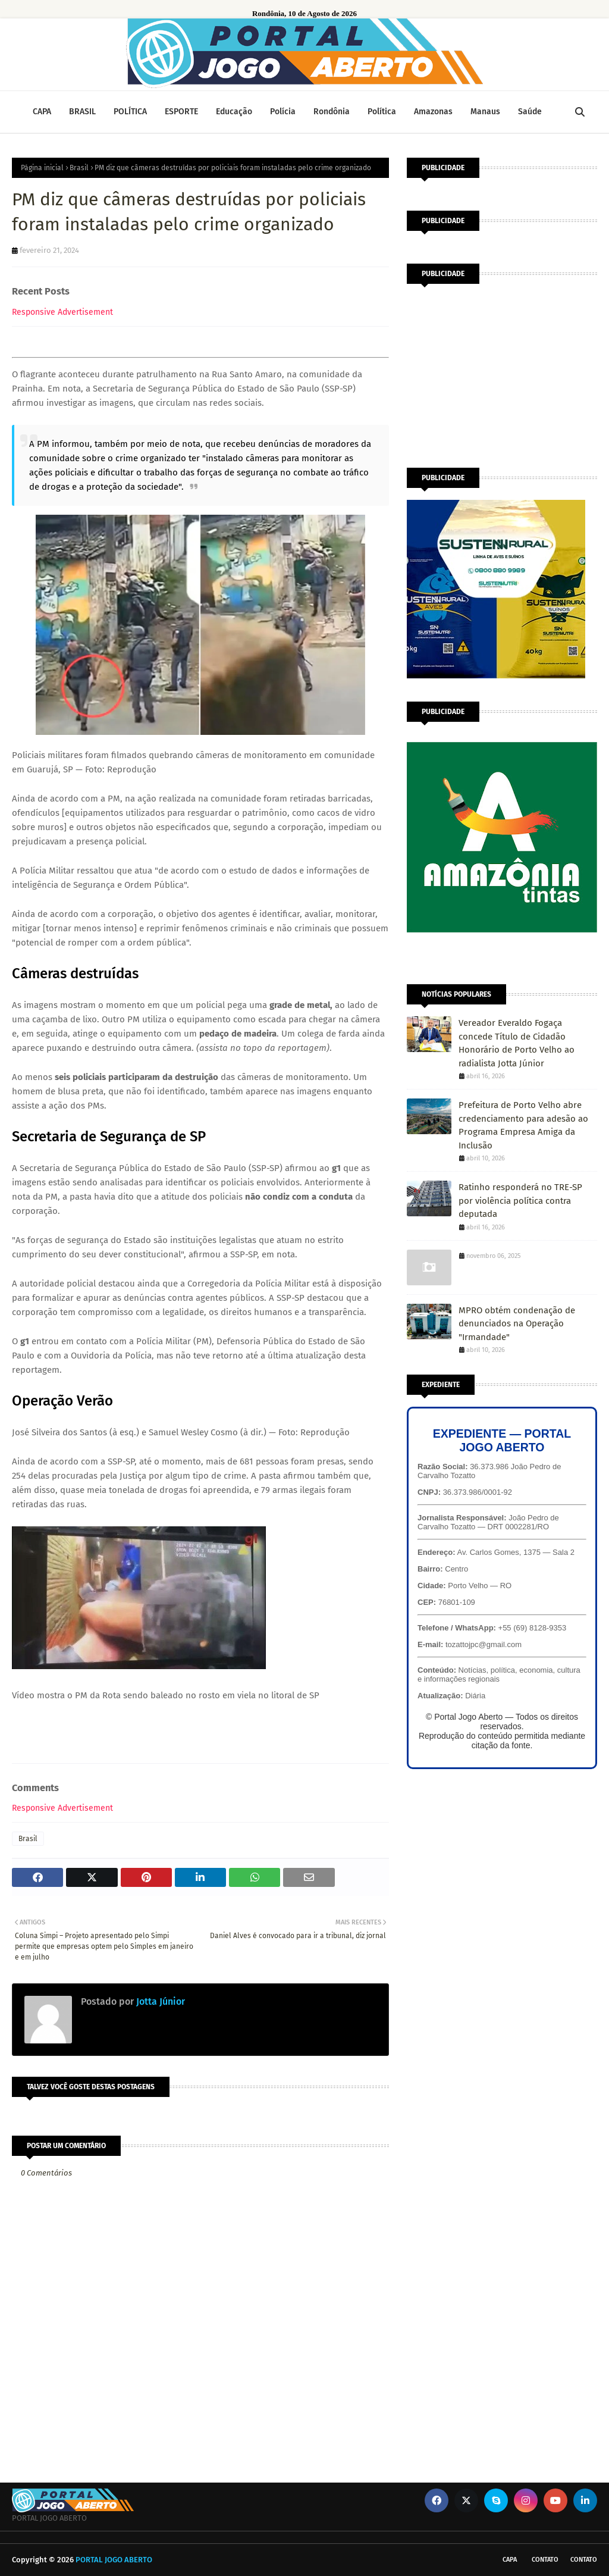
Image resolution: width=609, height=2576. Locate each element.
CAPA (510, 2560)
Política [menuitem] (382, 112)
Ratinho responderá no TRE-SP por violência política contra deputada (520, 1200)
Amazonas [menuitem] (433, 112)
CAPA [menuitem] (42, 112)
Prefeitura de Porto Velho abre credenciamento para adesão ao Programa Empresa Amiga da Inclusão (523, 1125)
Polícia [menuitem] (283, 112)
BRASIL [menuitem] (82, 112)
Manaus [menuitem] (485, 112)
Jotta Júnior (159, 2001)
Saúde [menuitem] (530, 112)
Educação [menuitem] (234, 112)
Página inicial (42, 168)
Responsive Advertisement (62, 312)
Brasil (79, 168)
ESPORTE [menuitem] (181, 112)
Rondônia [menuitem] (331, 112)
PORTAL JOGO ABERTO (114, 2559)
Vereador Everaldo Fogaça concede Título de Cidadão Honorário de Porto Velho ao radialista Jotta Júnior (517, 1043)
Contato (545, 2560)
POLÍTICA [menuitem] (130, 112)
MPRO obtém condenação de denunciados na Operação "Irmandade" (517, 1323)
